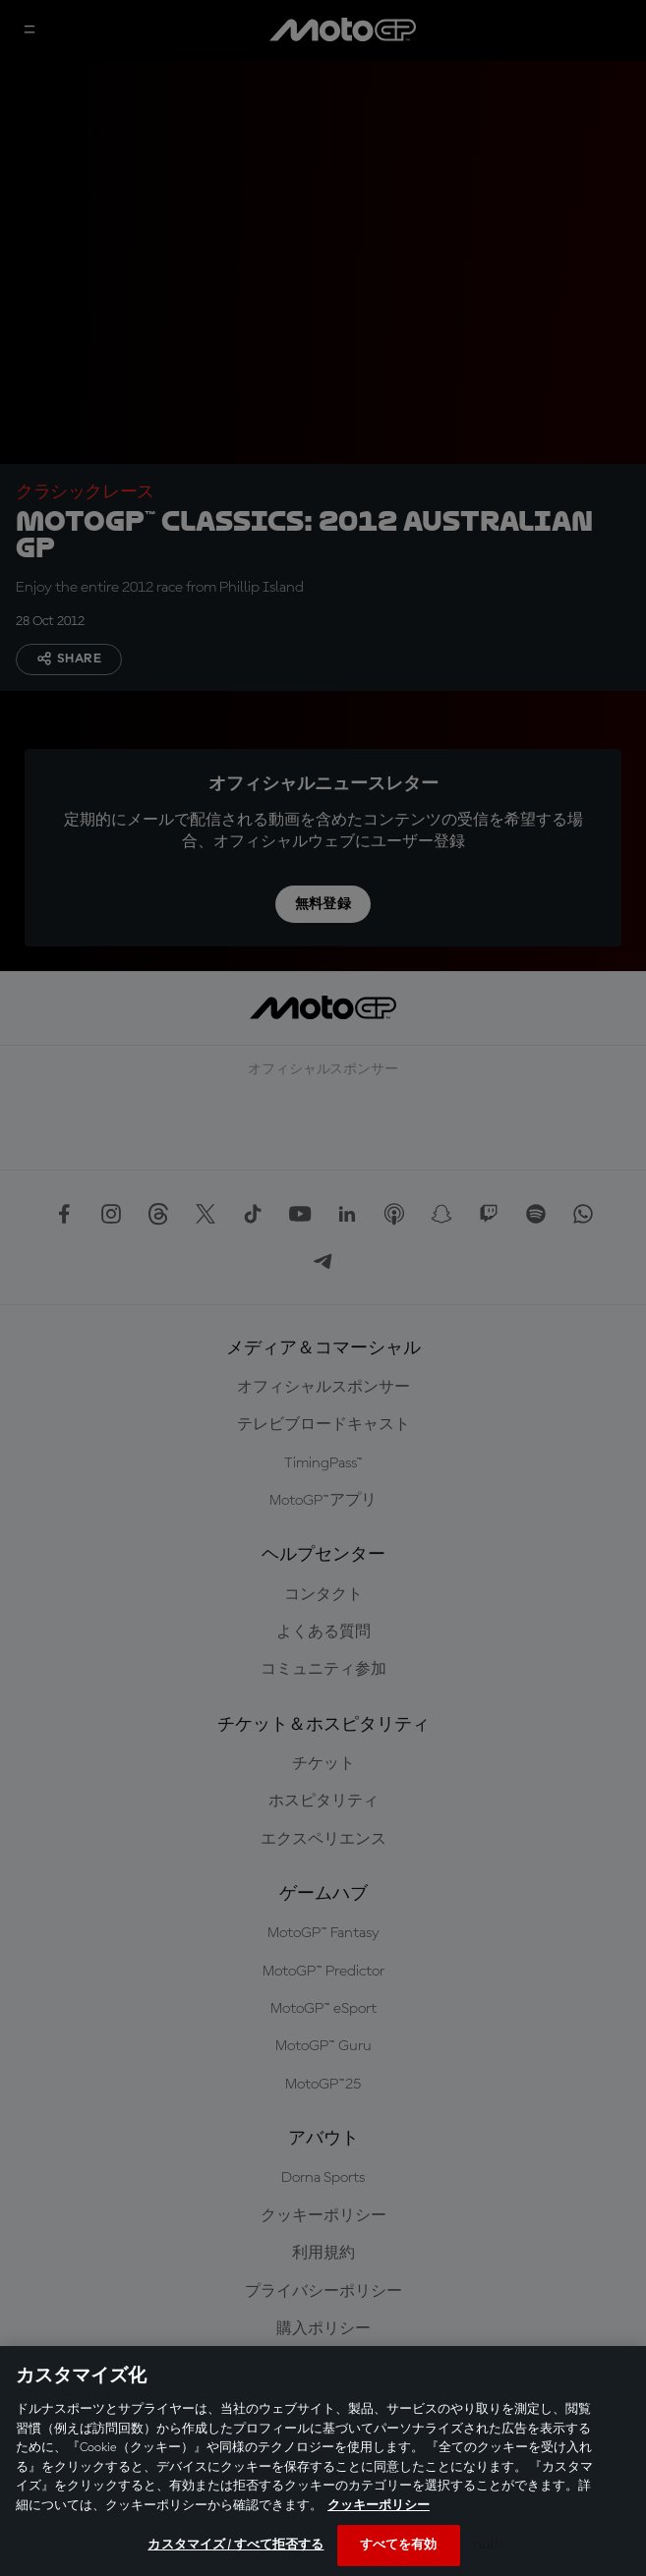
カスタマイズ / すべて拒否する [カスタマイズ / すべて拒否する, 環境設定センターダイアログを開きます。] (235, 2545)
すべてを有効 (399, 2545)
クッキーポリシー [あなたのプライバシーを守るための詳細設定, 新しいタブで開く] (378, 2505)
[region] (323, 2461)
